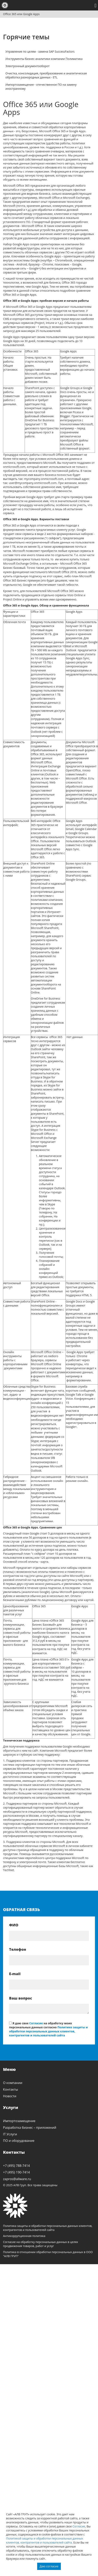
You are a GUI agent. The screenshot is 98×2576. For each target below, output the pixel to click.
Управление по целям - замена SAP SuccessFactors (40, 51)
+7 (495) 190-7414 (16, 2172)
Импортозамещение (19, 2121)
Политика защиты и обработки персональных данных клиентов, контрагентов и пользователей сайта (47, 2228)
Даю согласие (49, 2566)
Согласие (79, 2526)
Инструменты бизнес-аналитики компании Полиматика (44, 59)
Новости (9, 2096)
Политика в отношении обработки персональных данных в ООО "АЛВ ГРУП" (48, 2254)
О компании (12, 2083)
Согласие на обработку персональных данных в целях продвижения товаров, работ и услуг (40, 2244)
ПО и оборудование (18, 2140)
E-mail (15, 1973)
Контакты (10, 2089)
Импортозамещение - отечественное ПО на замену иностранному (41, 87)
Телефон (17, 1949)
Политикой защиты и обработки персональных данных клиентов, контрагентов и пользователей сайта (44, 2540)
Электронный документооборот (27, 66)
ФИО (13, 1925)
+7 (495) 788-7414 (16, 2165)
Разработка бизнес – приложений (29, 2127)
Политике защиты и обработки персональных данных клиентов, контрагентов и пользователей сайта (48, 2031)
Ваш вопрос (20, 1998)
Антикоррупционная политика (24, 2236)
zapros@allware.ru (17, 2179)
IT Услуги (10, 2134)
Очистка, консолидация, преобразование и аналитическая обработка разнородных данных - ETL (46, 75)
